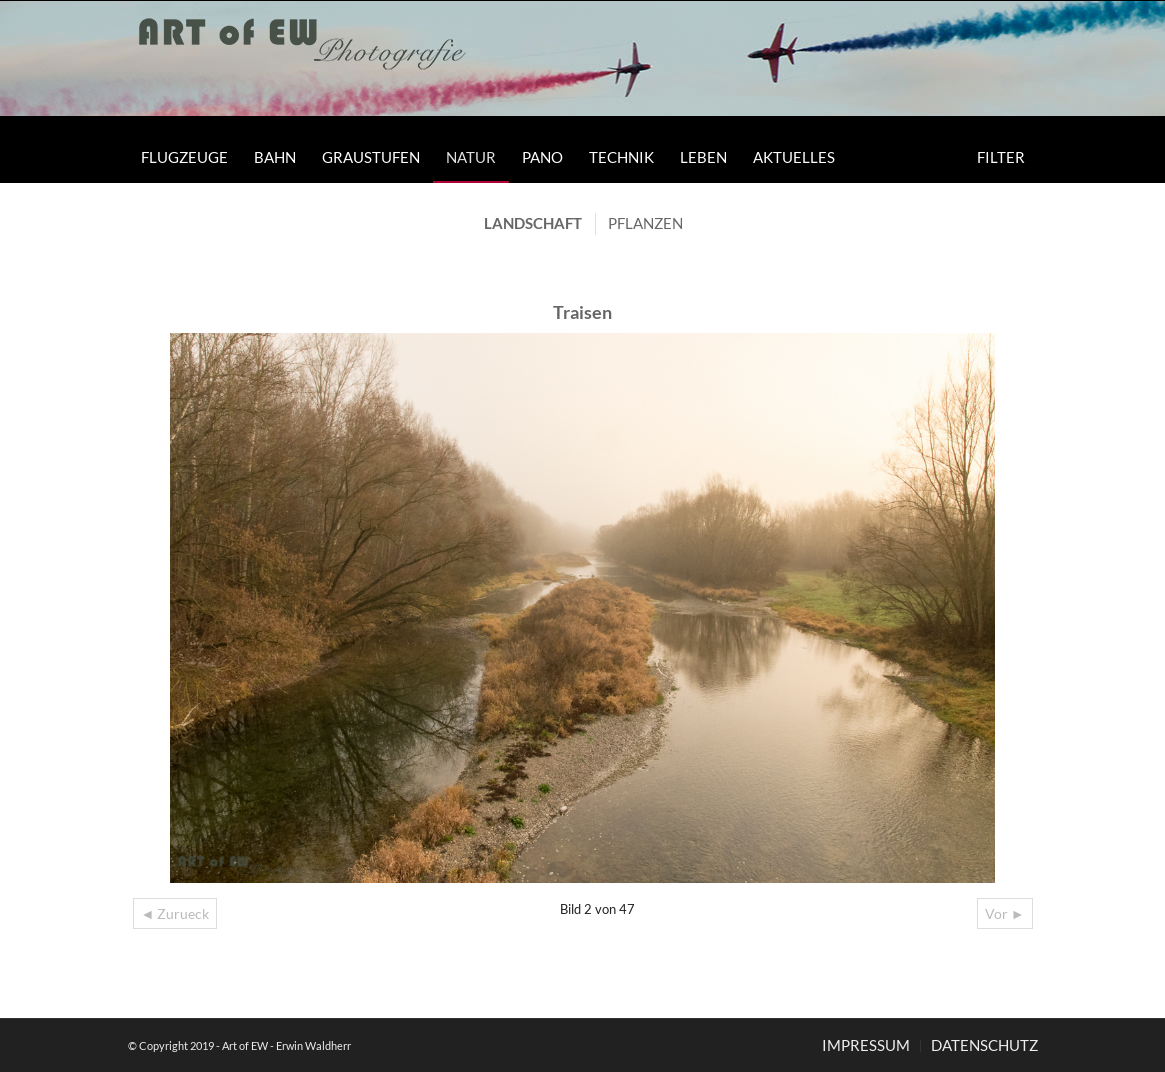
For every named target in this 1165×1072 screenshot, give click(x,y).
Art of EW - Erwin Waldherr (286, 1045)
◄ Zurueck (175, 913)
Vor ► (1005, 913)
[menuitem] (184, 157)
